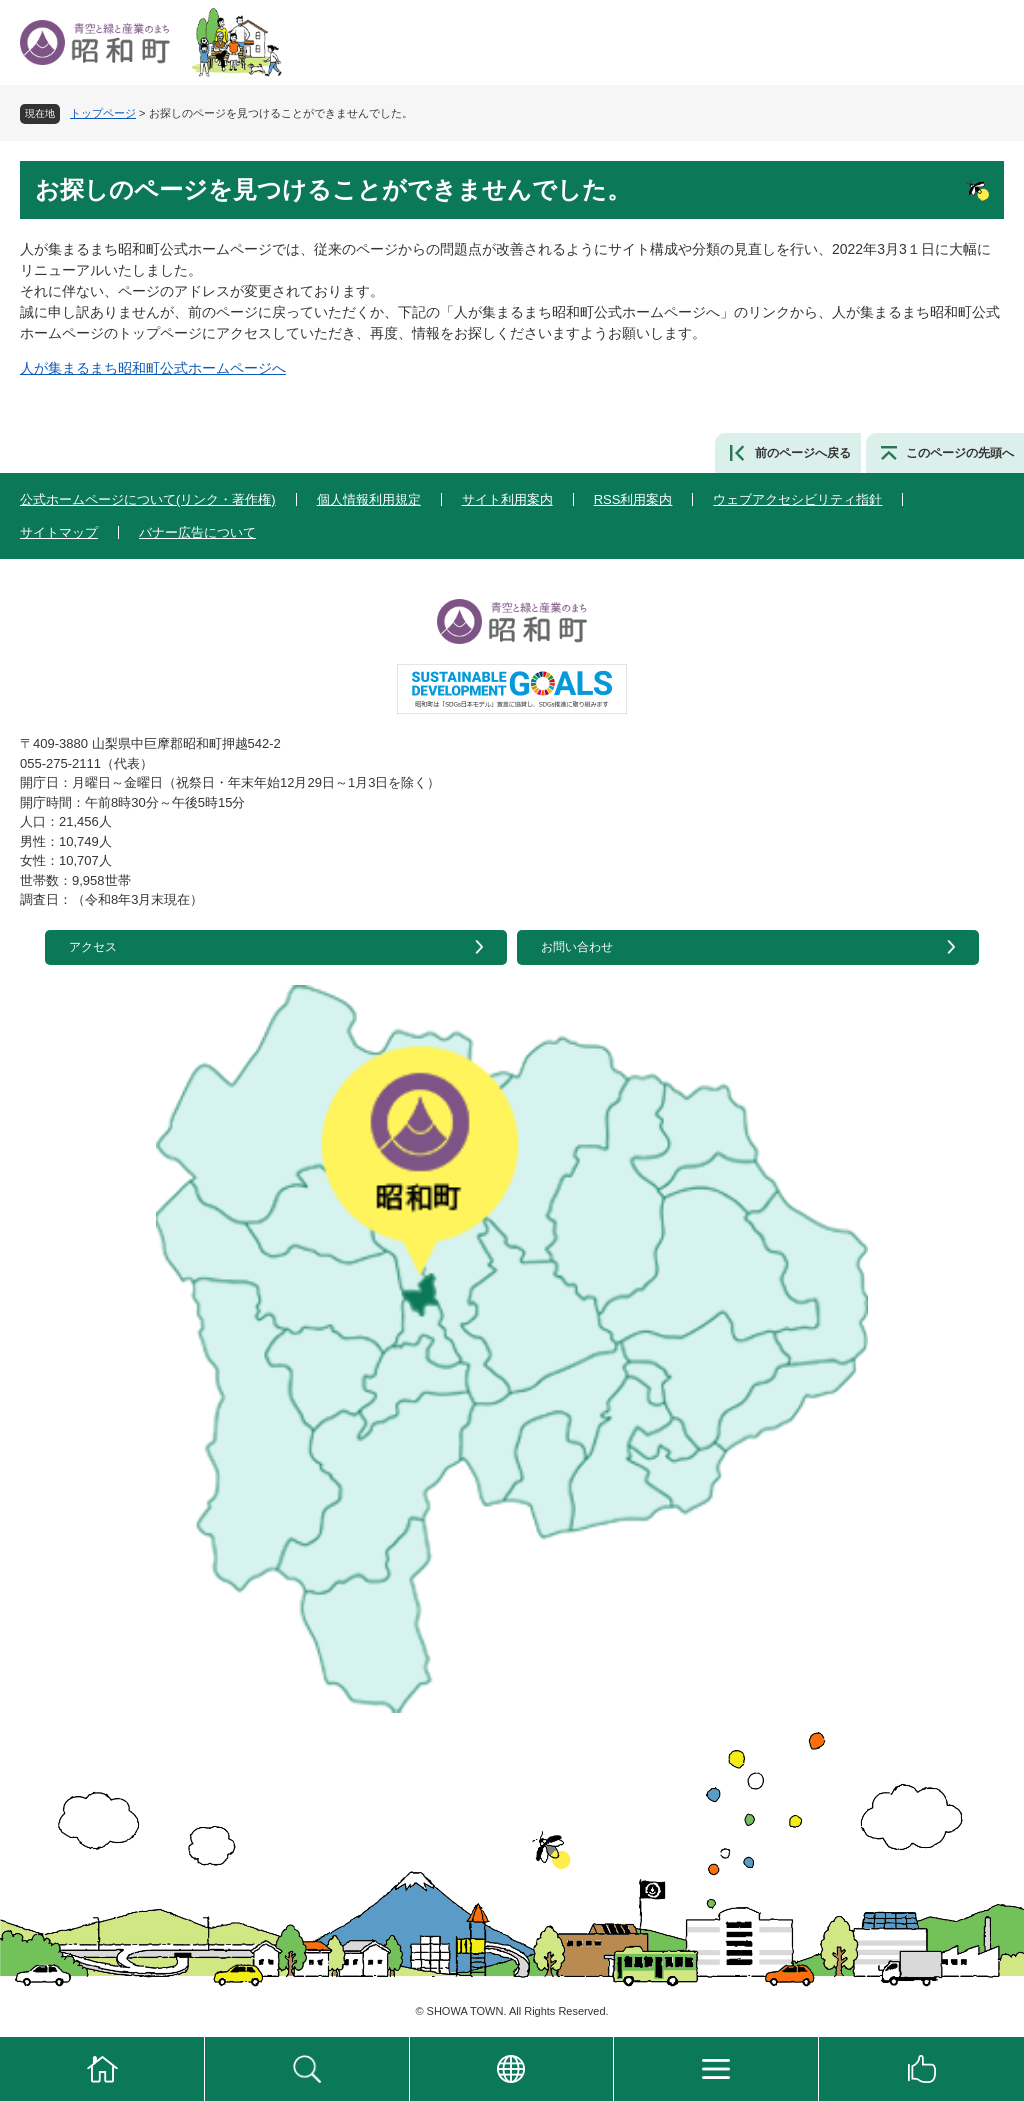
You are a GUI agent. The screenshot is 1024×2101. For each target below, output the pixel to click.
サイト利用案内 (507, 499)
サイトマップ (59, 532)
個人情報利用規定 (369, 499)
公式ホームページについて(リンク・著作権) (148, 499)
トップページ (103, 113)
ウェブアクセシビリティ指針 (797, 499)
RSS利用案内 (633, 499)
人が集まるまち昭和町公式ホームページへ (153, 368)
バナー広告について (197, 532)
